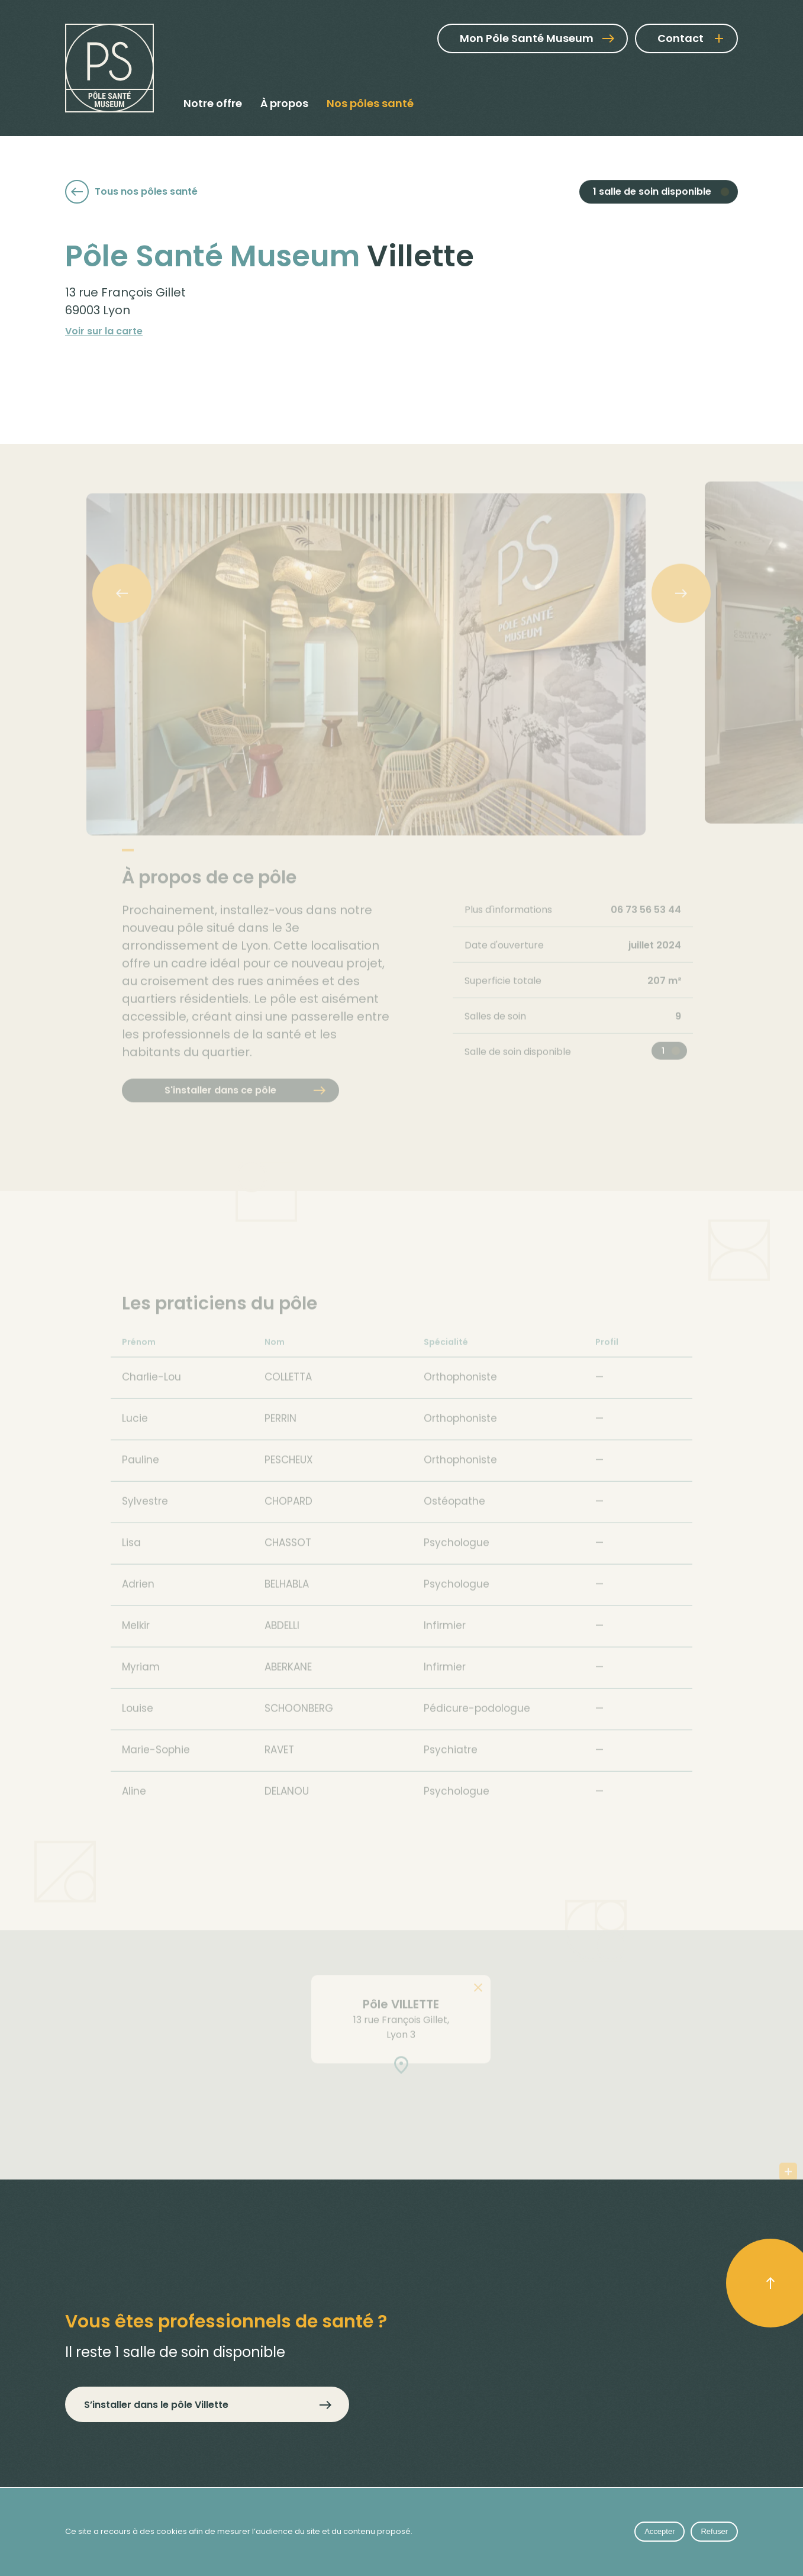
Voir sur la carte (104, 342)
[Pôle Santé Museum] (109, 68)
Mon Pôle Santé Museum (537, 38)
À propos (284, 103)
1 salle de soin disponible (652, 194)
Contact (680, 38)
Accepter (659, 2531)
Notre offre (212, 103)
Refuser (714, 2531)
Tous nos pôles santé (131, 193)
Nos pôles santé (370, 103)
